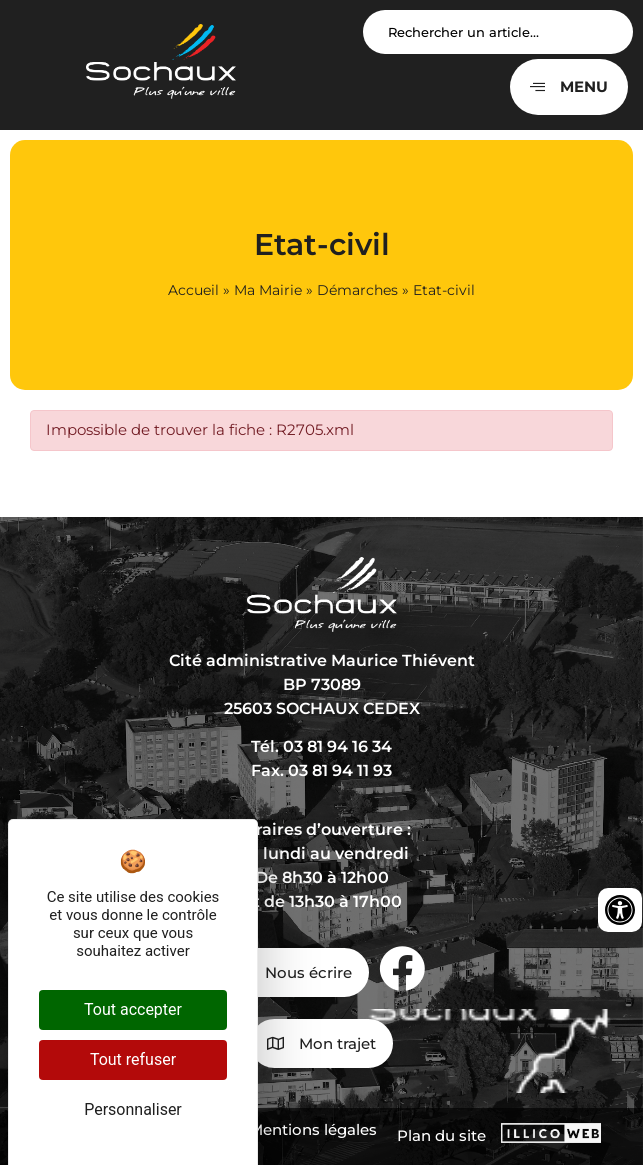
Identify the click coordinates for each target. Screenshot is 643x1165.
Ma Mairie (268, 290)
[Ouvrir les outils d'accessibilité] (620, 910)
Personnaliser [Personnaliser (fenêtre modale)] (133, 1109)
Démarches (357, 290)
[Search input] (498, 32)
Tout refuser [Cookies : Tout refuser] (133, 1059)
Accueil (193, 290)
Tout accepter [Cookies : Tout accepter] (133, 1009)
